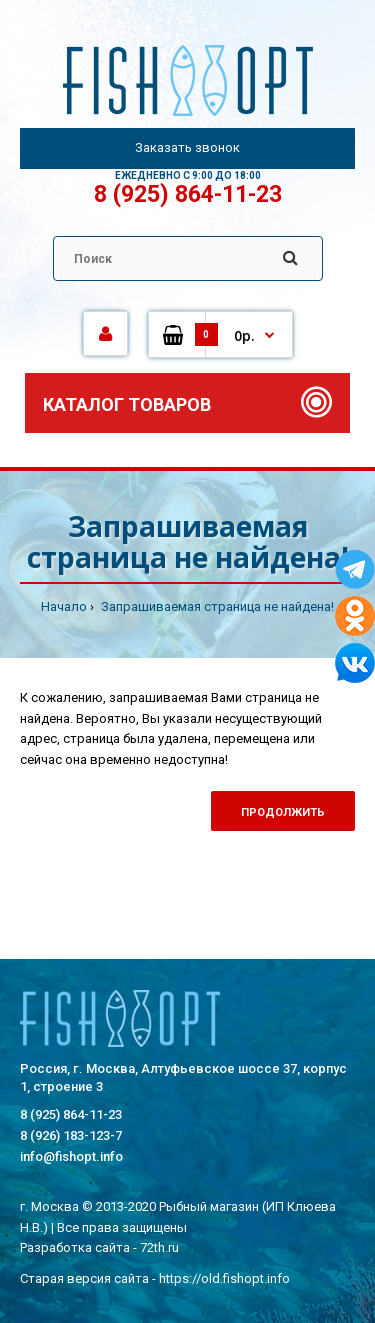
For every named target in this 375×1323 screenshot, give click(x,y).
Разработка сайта (75, 1247)
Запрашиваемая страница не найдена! (216, 606)
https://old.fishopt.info (224, 1278)
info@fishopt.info (71, 1156)
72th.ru (159, 1247)
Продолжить (283, 812)
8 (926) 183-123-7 (71, 1135)
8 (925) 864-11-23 (188, 194)
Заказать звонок (187, 147)
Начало (64, 606)
